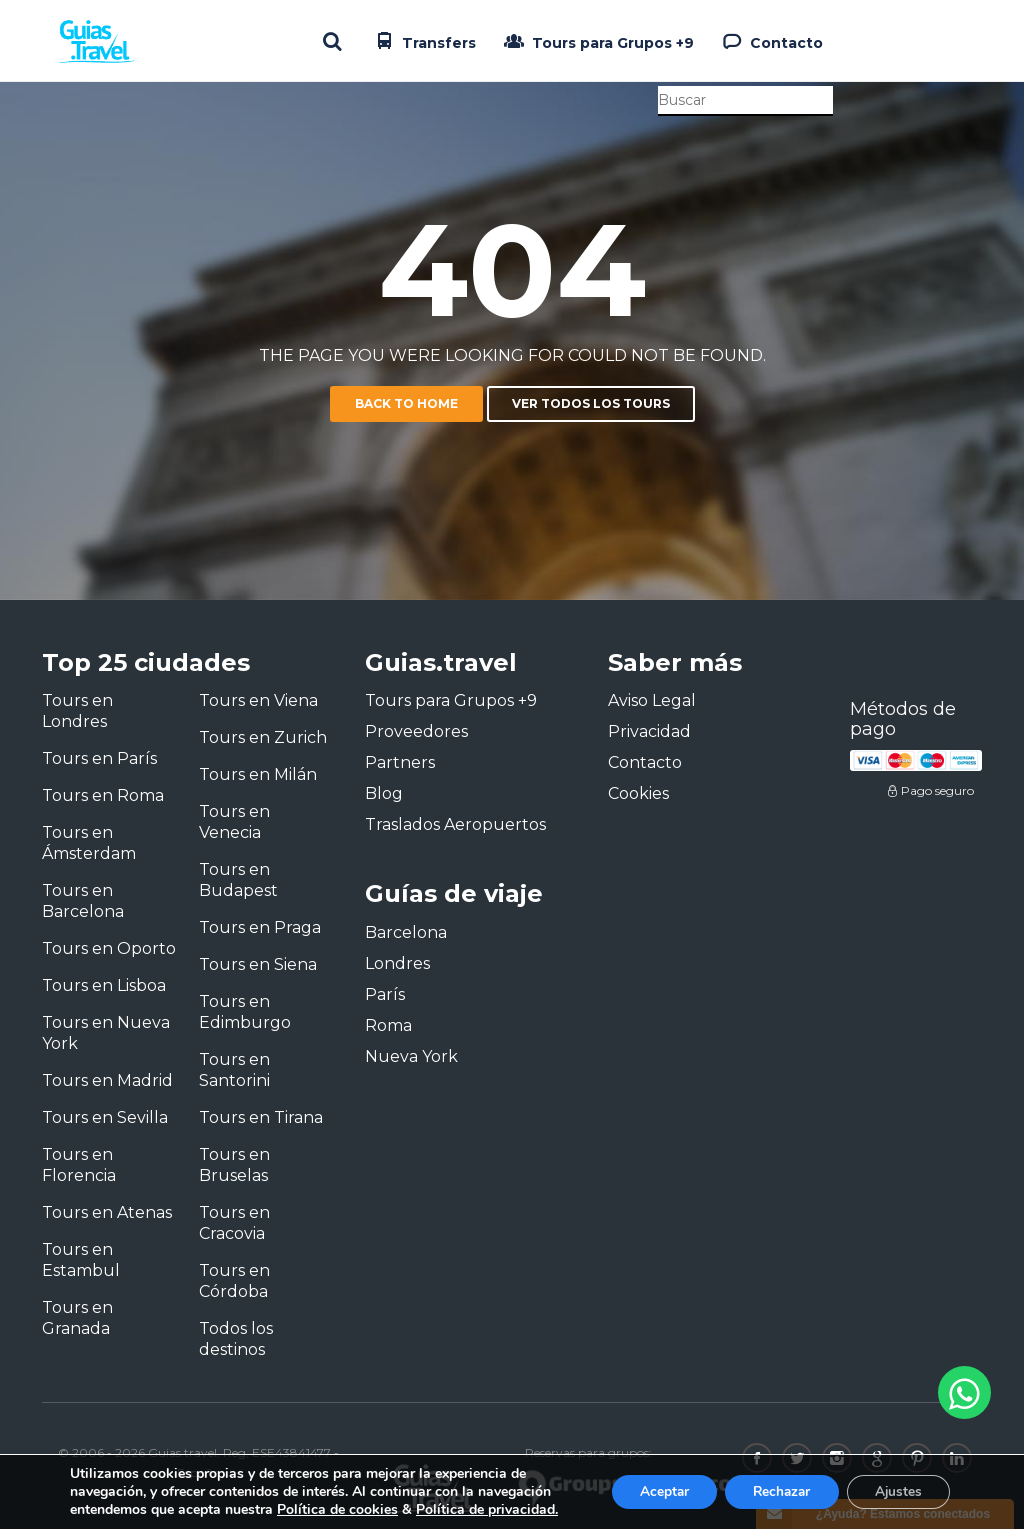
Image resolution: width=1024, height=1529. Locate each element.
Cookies (638, 793)
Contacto (770, 41)
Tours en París (99, 758)
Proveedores (416, 731)
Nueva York (411, 1056)
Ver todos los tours (591, 403)
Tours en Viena (258, 700)
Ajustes (896, 1491)
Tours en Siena (258, 964)
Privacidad (649, 731)
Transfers (423, 41)
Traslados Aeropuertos (455, 824)
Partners (400, 762)
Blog (384, 793)
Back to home (406, 403)
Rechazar (774, 1491)
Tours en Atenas (107, 1212)
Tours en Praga (260, 927)
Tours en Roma (103, 795)
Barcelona (406, 932)
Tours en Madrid (107, 1080)
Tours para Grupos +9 (597, 41)
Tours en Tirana (261, 1117)
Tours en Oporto (109, 948)
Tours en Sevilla (105, 1117)
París (385, 994)
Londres (397, 963)
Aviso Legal (652, 700)
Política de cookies (337, 1509)
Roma (388, 1025)
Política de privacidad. (487, 1509)
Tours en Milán (258, 774)
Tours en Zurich (263, 737)
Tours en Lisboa (104, 985)
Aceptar (651, 1491)
